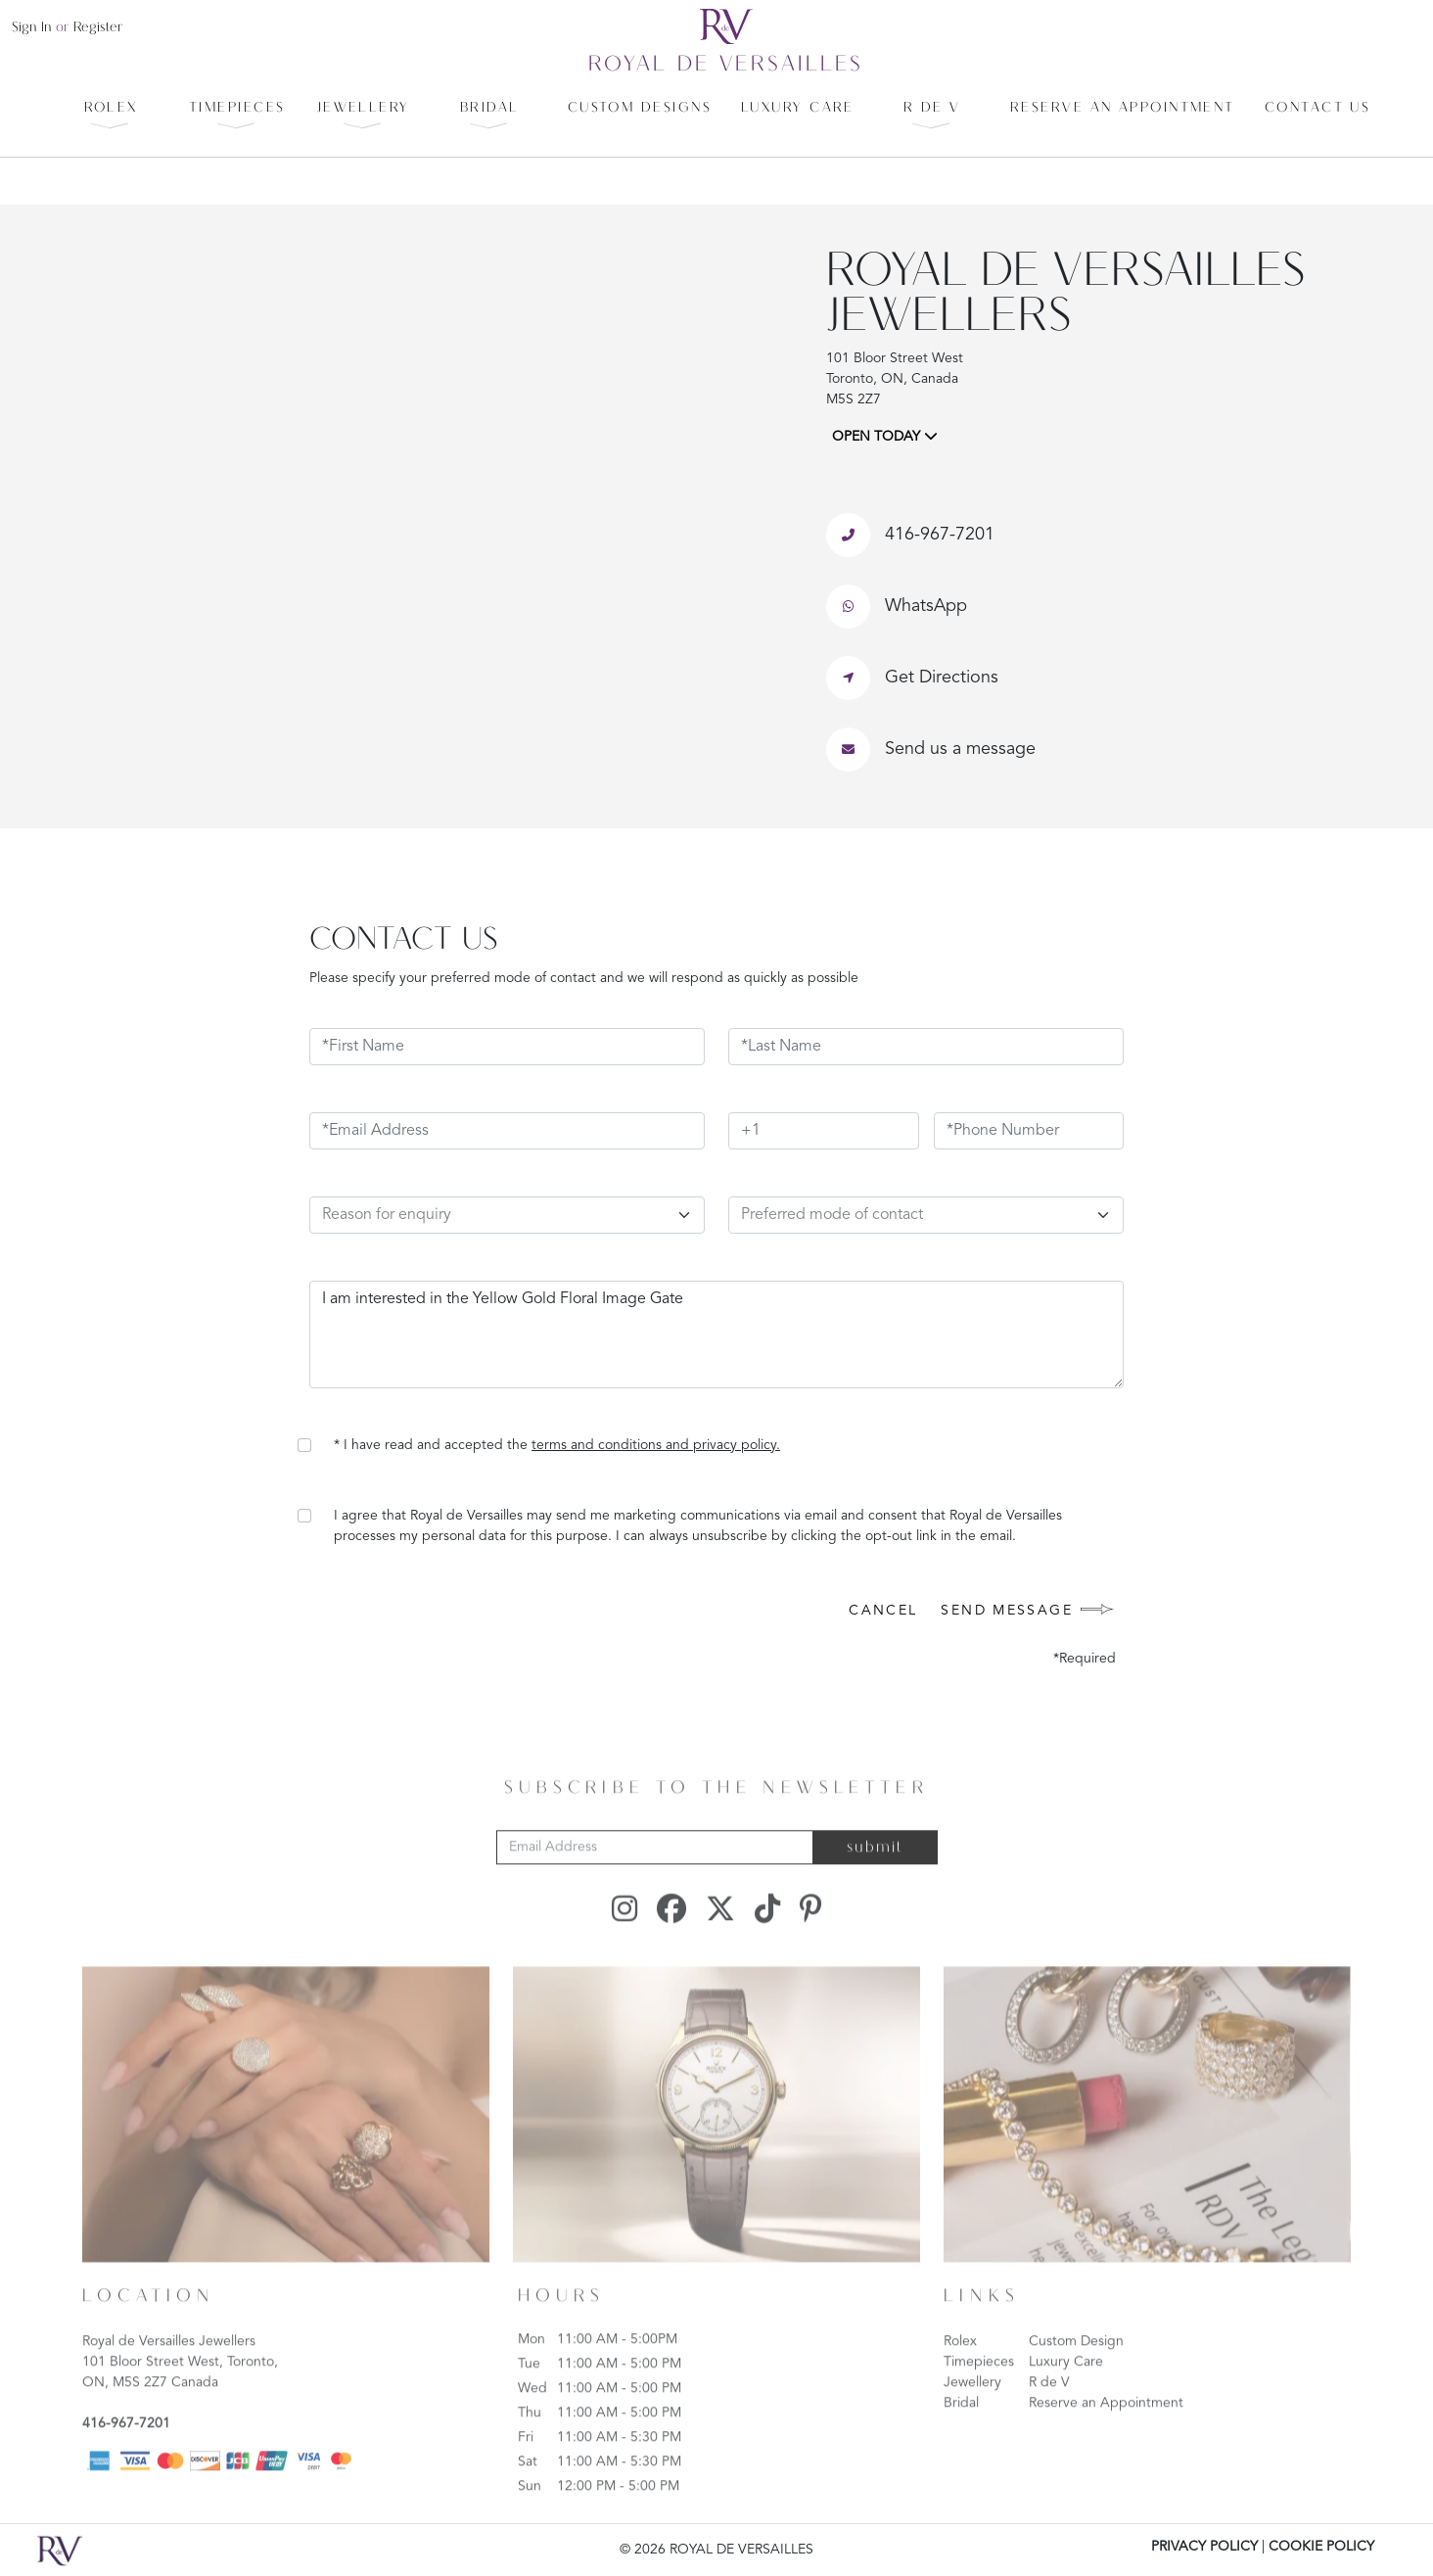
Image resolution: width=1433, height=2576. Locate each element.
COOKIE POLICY (1321, 2546)
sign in (32, 28)
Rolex (960, 2372)
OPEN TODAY (885, 436)
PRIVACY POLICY (1204, 2546)
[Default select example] (926, 1215)
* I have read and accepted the (557, 1445)
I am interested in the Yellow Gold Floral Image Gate (716, 1334)
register (98, 28)
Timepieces (979, 2393)
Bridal (961, 2434)
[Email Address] (654, 1879)
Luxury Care (1066, 2393)
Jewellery (972, 2413)
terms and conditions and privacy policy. (656, 1445)
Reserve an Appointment (1106, 2434)
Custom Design (1076, 2372)
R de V (1049, 2413)
